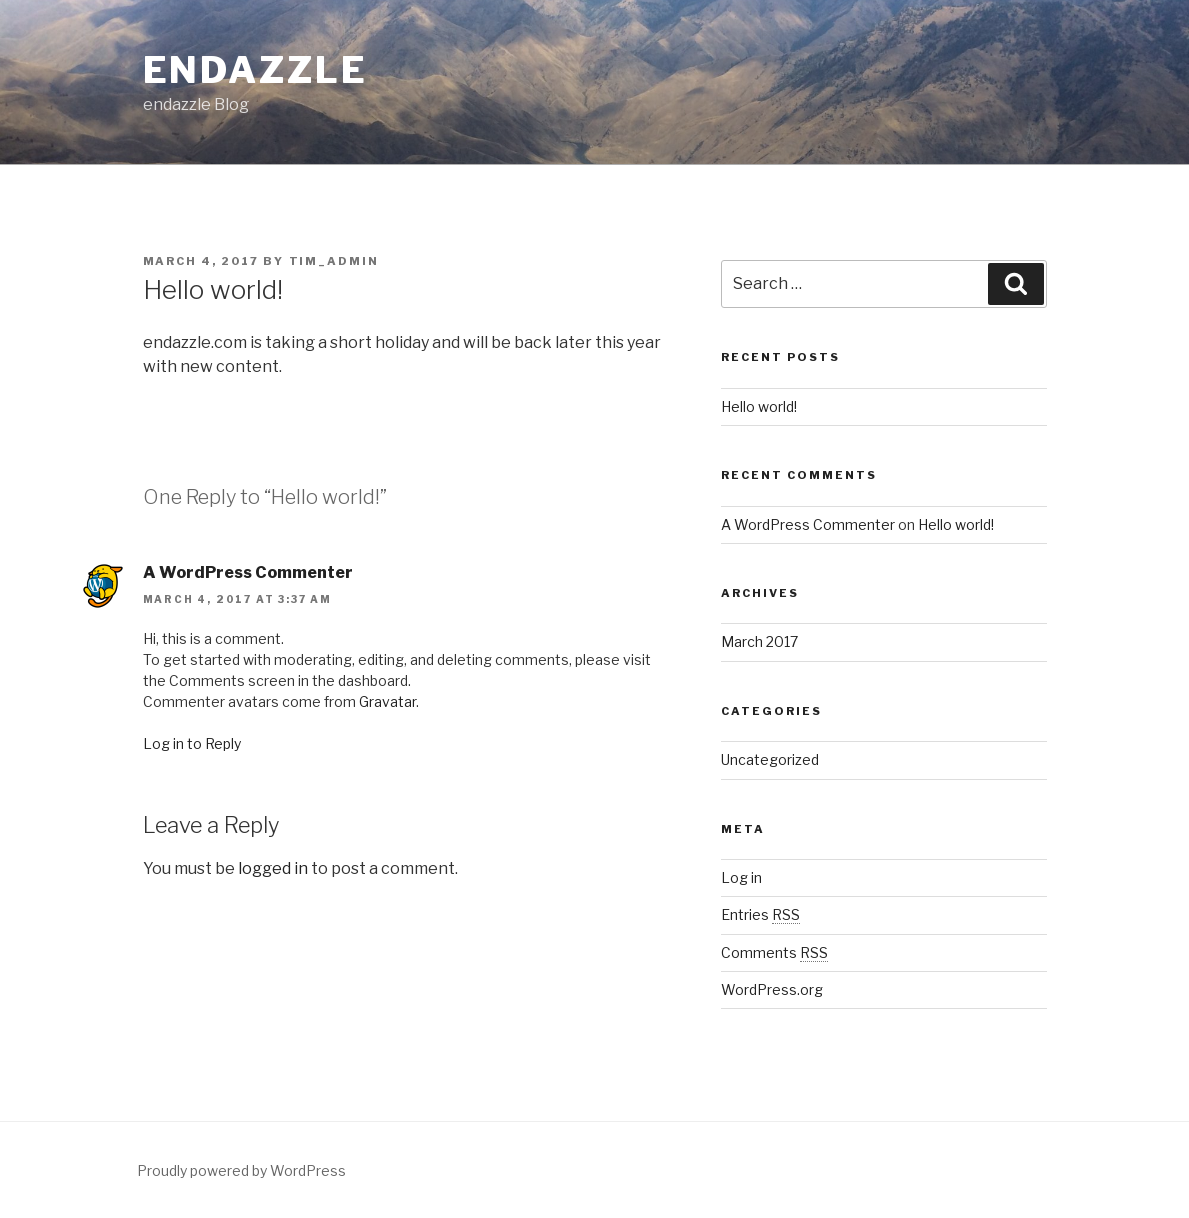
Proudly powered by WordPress (241, 1170)
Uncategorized (770, 759)
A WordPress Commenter (248, 572)
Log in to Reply (192, 743)
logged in (273, 868)
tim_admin (334, 261)
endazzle (255, 70)
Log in (741, 877)
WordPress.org (772, 989)
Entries (760, 914)
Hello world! (759, 406)
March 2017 (759, 641)
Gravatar (387, 701)
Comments (774, 952)
